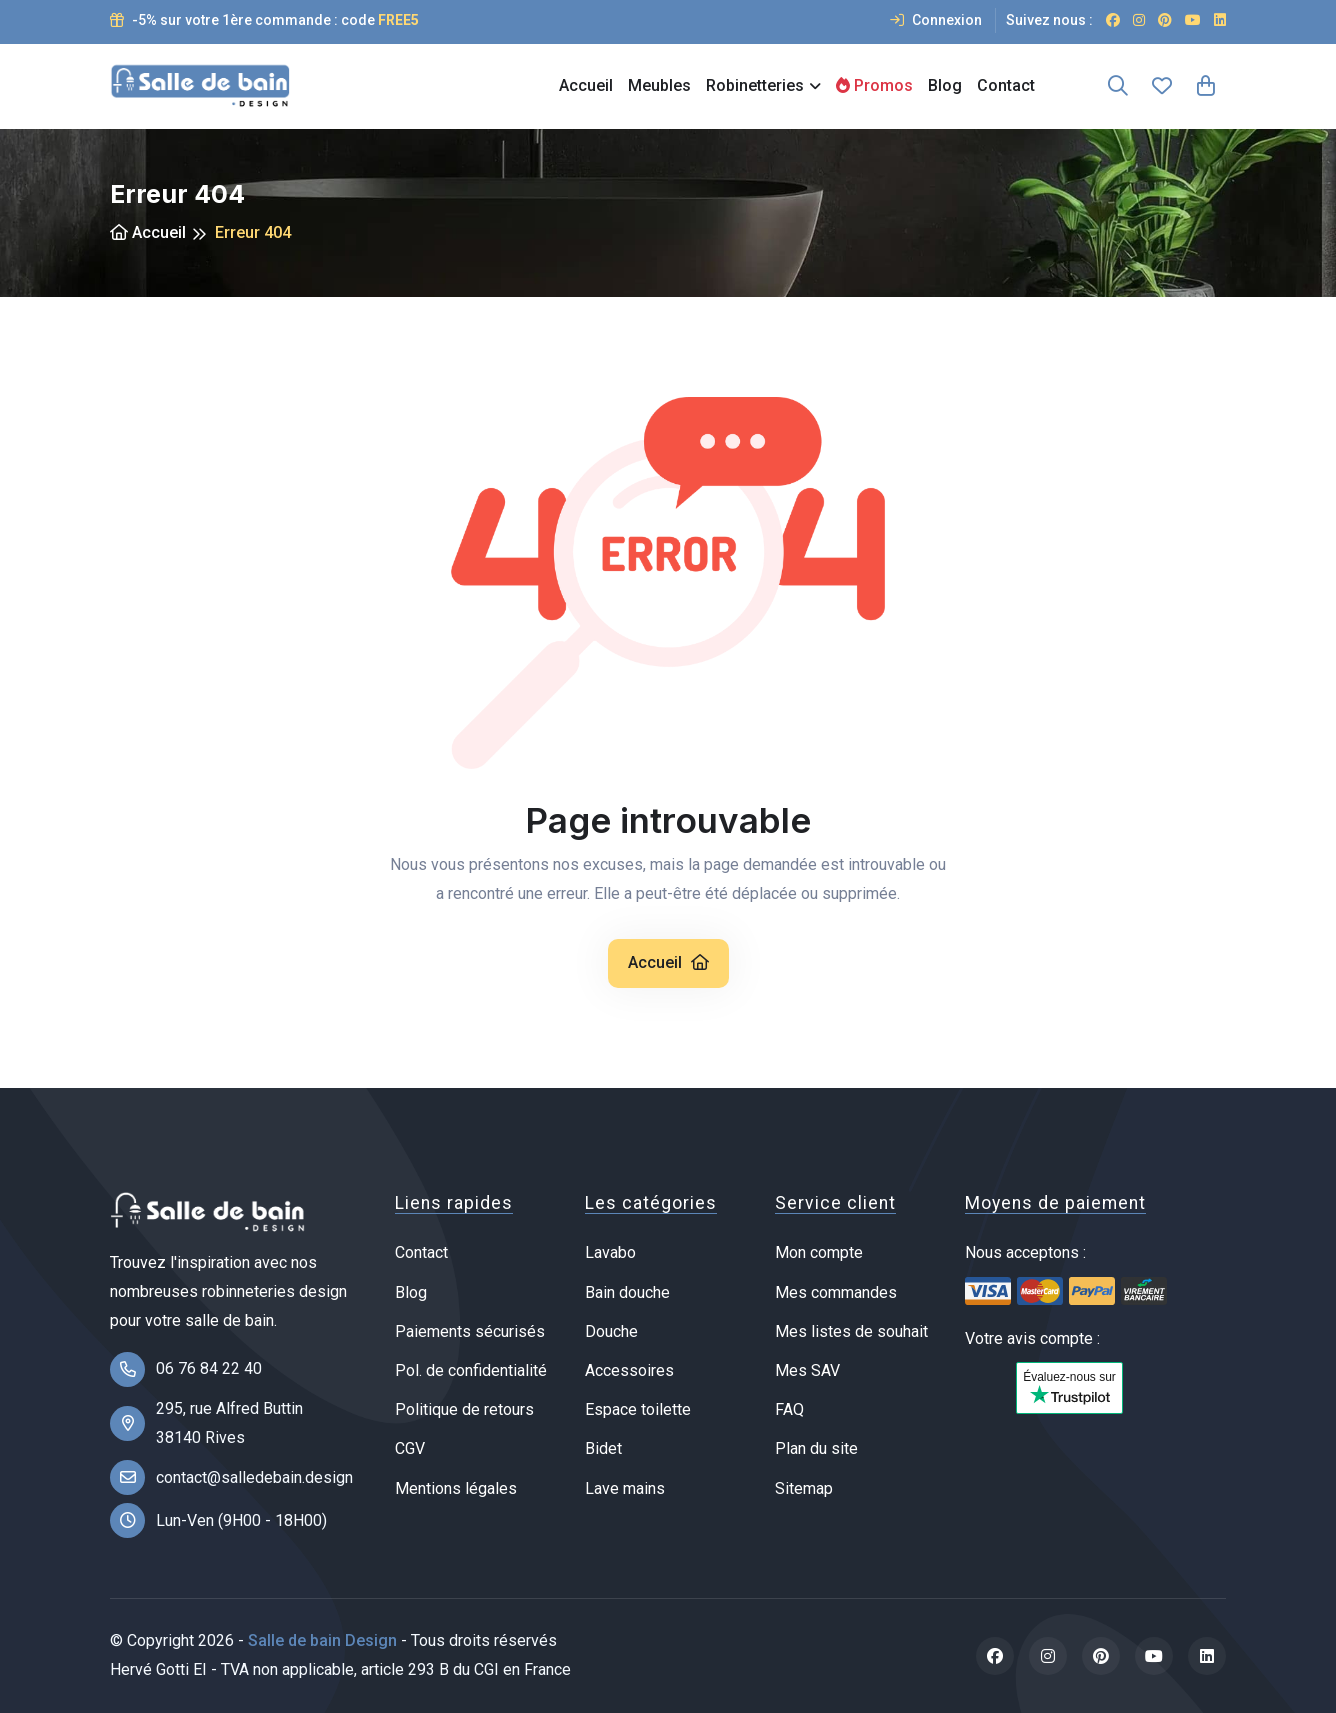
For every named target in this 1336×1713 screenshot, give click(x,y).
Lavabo (610, 1252)
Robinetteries (755, 85)
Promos (874, 85)
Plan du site (816, 1448)
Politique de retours (464, 1409)
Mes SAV (807, 1370)
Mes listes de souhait (851, 1331)
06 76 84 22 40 (209, 1368)
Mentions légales (456, 1488)
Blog (945, 85)
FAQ (789, 1409)
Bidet (603, 1448)
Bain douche (627, 1292)
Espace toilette (638, 1409)
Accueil (586, 85)
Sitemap (804, 1488)
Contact (1006, 85)
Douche (611, 1331)
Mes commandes (836, 1292)
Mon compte (819, 1252)
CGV (410, 1448)
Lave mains (625, 1488)
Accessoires (629, 1370)
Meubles (659, 85)
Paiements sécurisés (470, 1331)
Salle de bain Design (322, 1640)
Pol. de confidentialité (471, 1370)
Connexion (936, 20)
